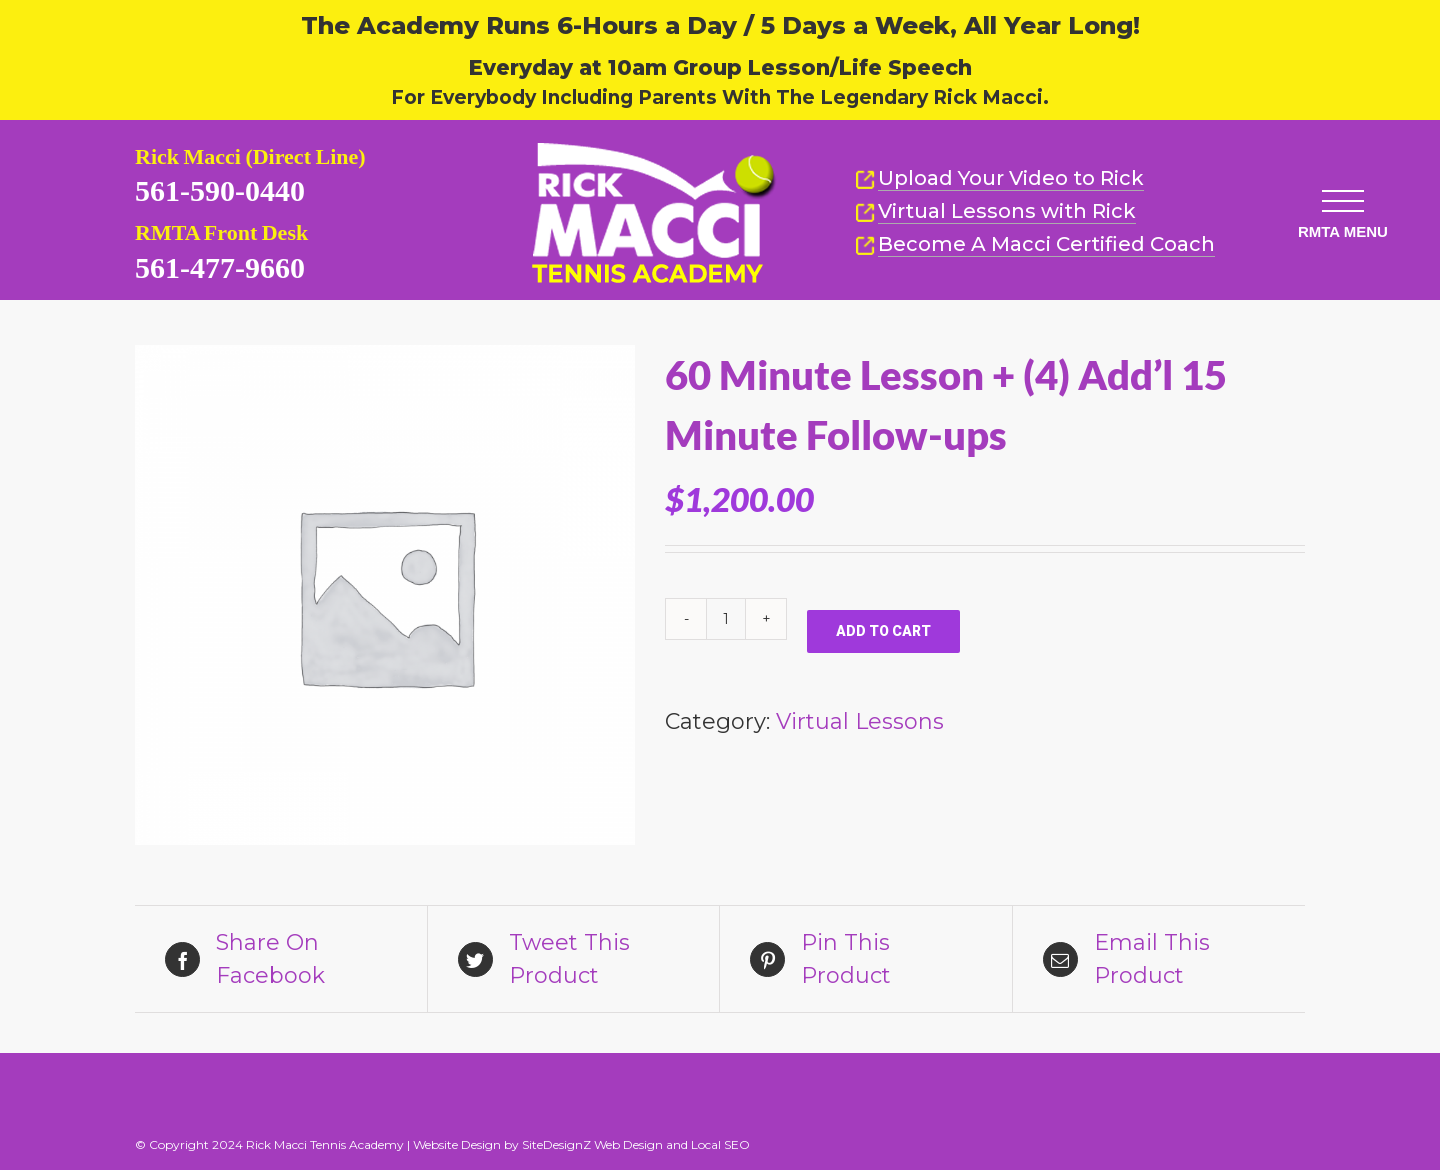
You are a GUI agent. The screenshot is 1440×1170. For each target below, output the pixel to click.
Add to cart (883, 631)
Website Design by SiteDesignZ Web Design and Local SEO (581, 1144)
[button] (1333, 184)
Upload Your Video (1011, 178)
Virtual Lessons (995, 211)
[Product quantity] (726, 619)
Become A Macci (1035, 244)
